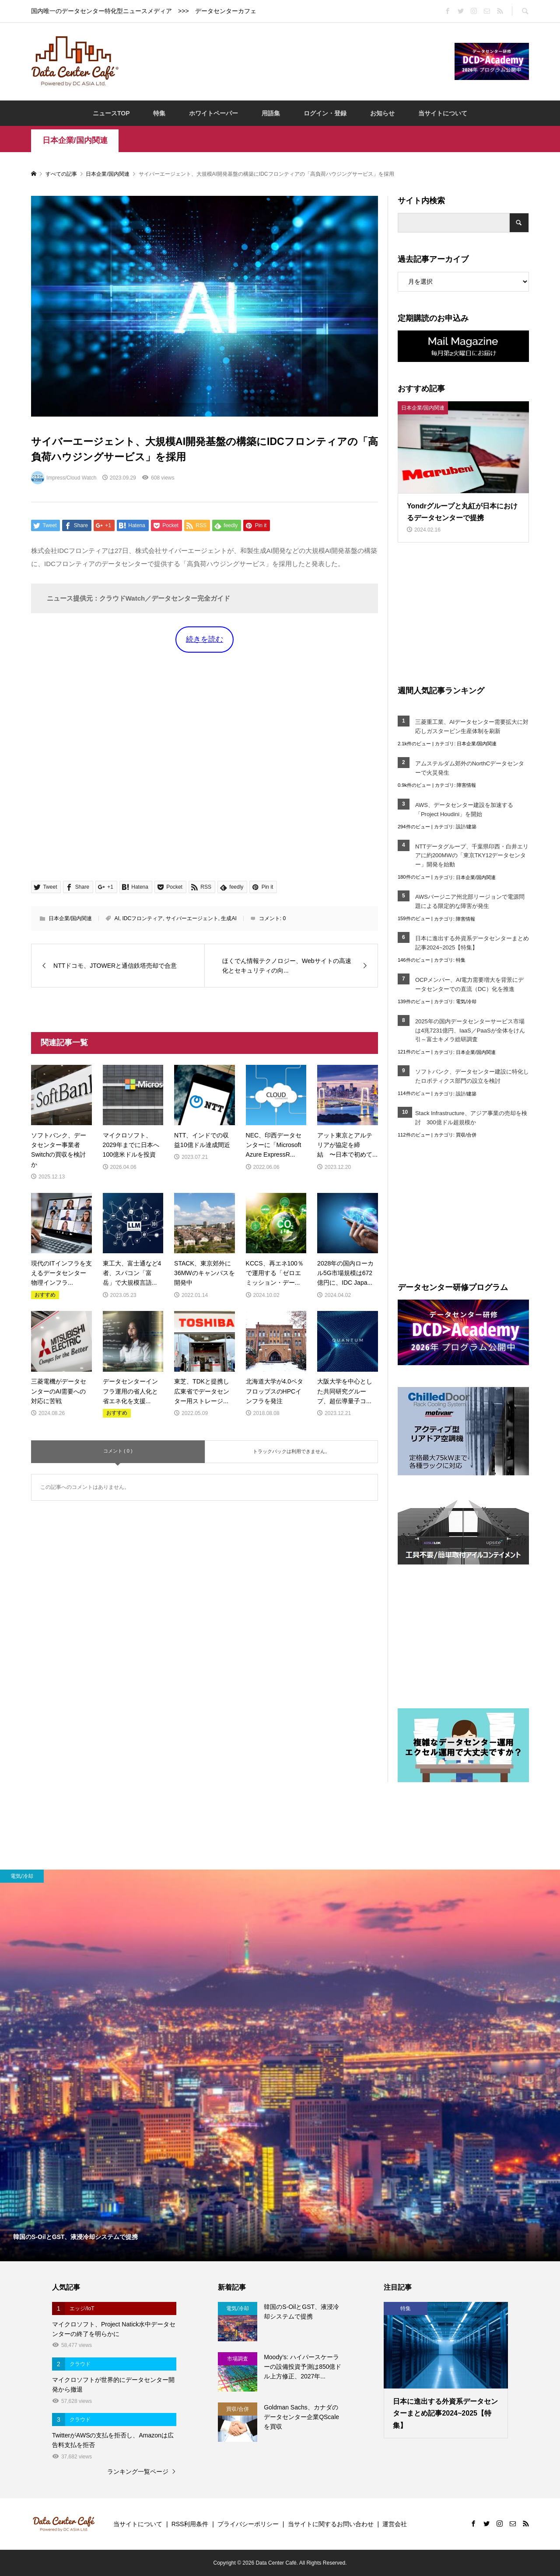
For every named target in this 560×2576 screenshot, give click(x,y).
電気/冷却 (466, 1001)
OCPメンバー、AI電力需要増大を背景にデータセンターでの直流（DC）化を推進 (469, 984)
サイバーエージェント (192, 918)
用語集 (271, 113)
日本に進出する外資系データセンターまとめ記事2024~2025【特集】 (472, 943)
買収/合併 (466, 1134)
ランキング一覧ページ (137, 2471)
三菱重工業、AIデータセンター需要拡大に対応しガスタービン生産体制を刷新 (471, 726)
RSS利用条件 (190, 2523)
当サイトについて (442, 113)
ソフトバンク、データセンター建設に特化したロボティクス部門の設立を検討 (472, 1076)
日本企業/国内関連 (75, 140)
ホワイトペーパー (213, 113)
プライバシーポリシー (248, 2523)
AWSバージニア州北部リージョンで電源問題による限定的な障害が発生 (470, 901)
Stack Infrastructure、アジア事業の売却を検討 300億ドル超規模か (471, 1118)
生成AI (228, 918)
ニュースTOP (111, 113)
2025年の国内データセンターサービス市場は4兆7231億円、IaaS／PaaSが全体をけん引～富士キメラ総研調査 (470, 1030)
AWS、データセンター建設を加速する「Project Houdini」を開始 (464, 809)
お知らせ (382, 113)
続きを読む (204, 639)
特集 (159, 113)
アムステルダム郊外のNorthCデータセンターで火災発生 (469, 768)
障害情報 (466, 785)
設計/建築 (466, 826)
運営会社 (394, 2523)
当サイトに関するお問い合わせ (331, 2523)
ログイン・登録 (325, 113)
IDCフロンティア (142, 918)
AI (116, 918)
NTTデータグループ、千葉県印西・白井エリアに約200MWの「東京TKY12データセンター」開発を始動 (471, 855)
